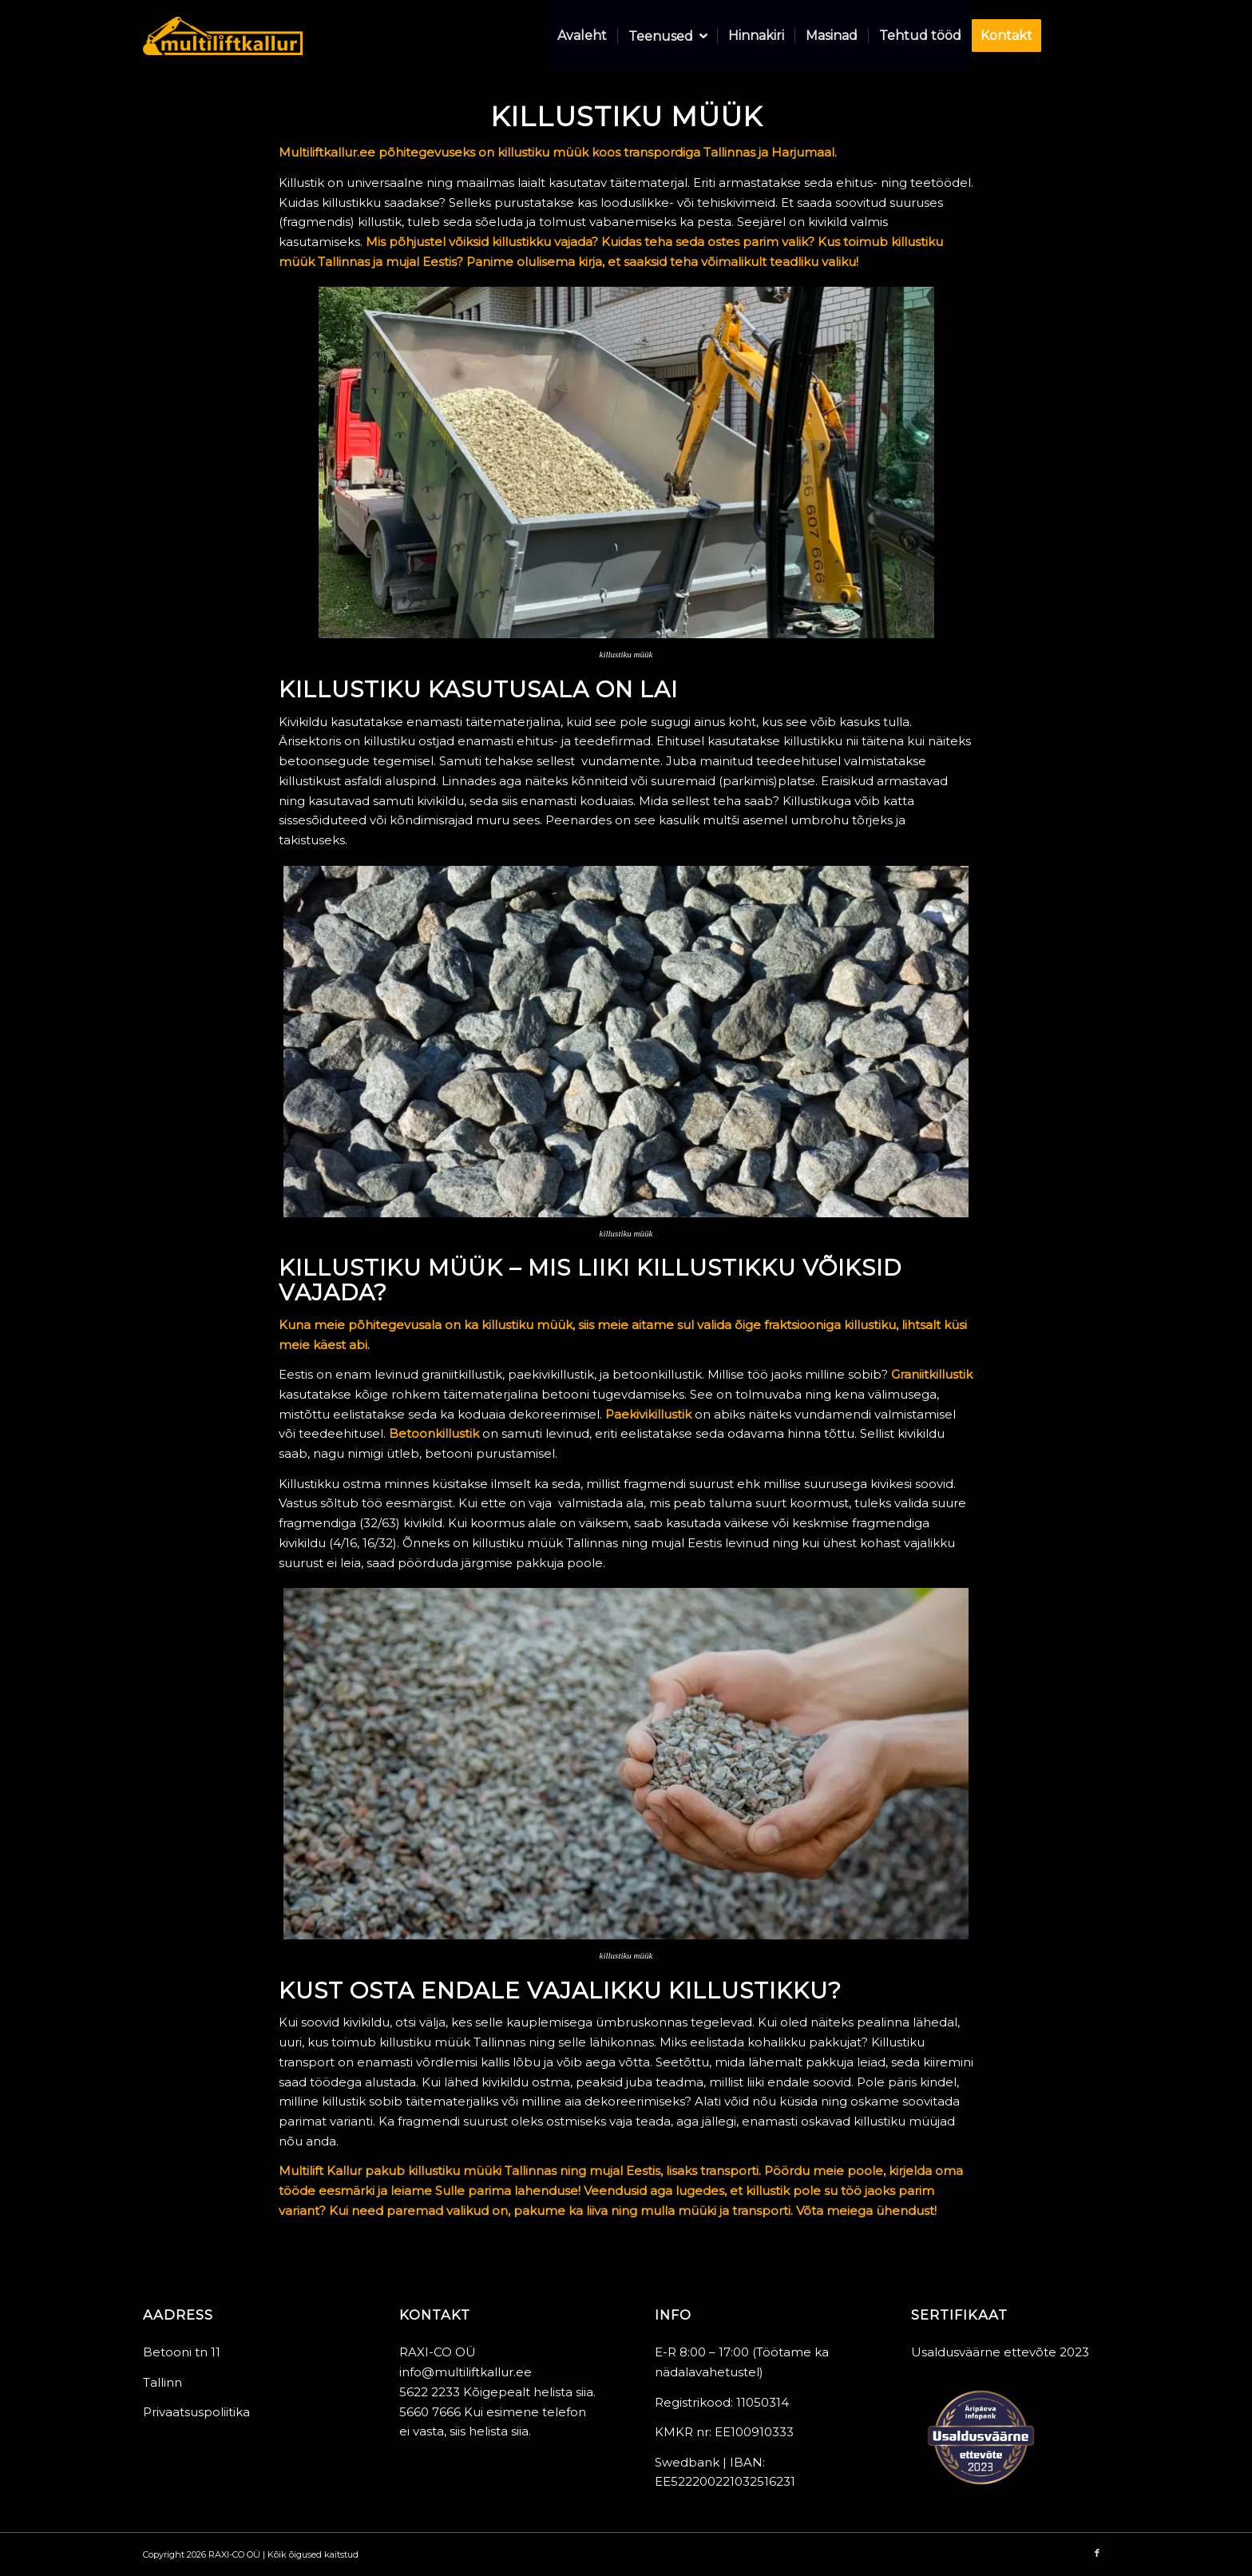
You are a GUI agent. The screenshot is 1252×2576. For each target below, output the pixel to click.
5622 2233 (429, 2391)
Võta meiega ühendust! (866, 2210)
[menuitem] (582, 36)
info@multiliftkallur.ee (465, 2372)
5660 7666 (430, 2411)
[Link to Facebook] (1097, 35)
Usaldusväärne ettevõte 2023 (1000, 2352)
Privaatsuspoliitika (196, 2411)
